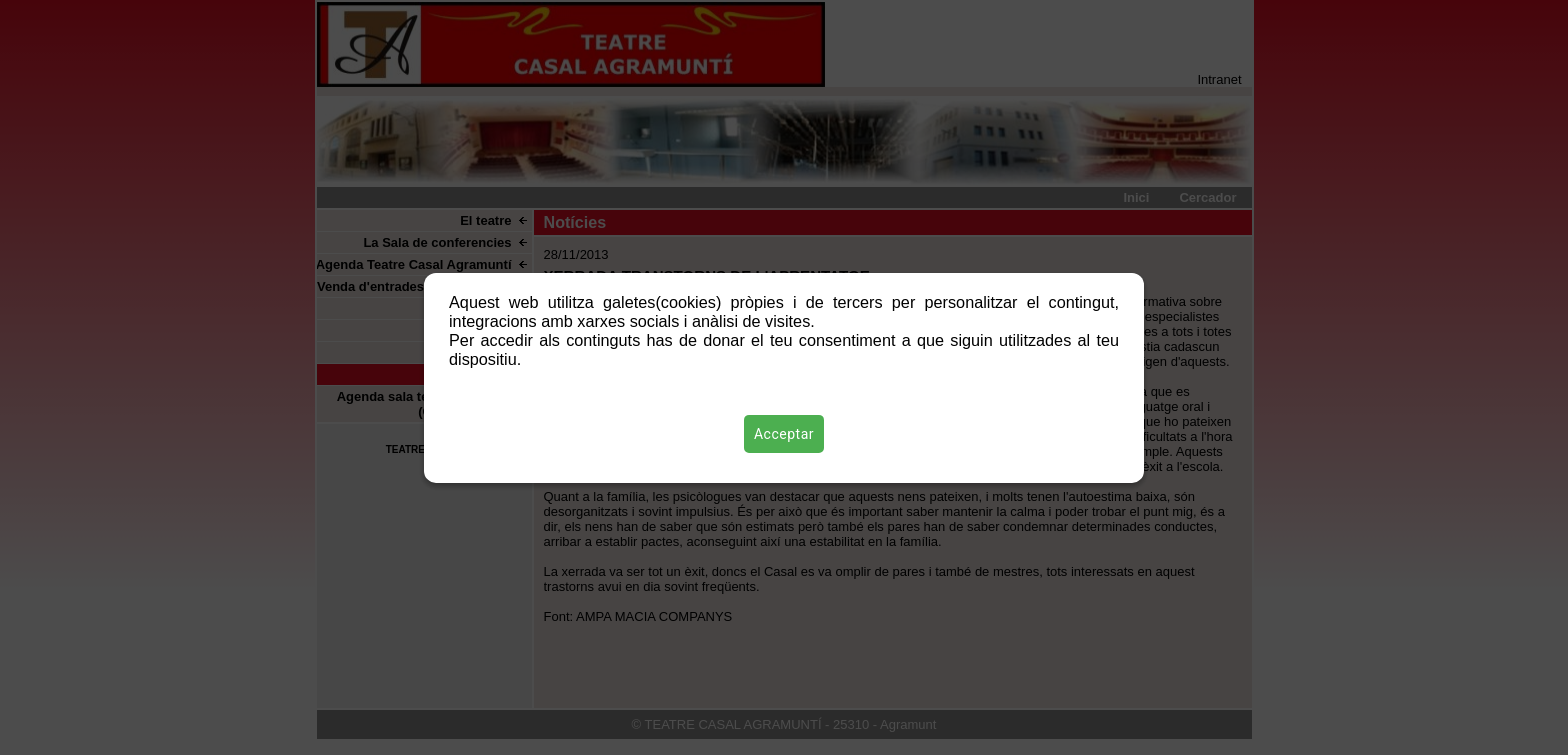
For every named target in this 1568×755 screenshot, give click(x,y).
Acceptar (784, 434)
